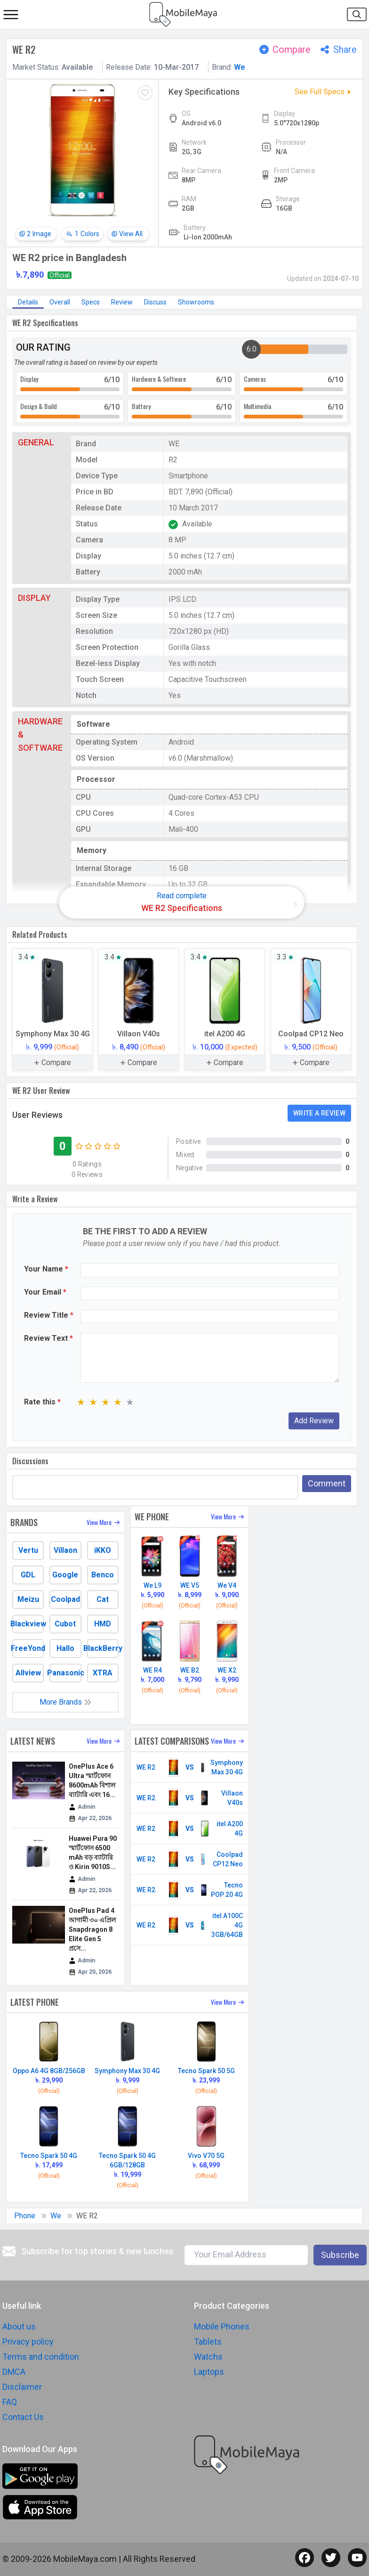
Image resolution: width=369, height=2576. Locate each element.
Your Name (46, 1268)
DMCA (13, 2372)
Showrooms (196, 302)
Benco (102, 1574)
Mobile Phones (221, 2326)
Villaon (65, 1550)
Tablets (208, 2341)
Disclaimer (22, 2387)
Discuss (155, 302)
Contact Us (23, 2417)
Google (65, 1574)
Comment (326, 1483)
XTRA (102, 1672)
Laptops (209, 2372)
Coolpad (65, 1599)
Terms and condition (40, 2357)
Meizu (28, 1599)
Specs (90, 302)
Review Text (48, 1338)
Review (122, 302)
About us (19, 2326)
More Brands (65, 1702)
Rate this (42, 1401)
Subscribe (340, 2255)
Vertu (28, 1550)
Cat (102, 1599)
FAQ (9, 2402)
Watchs (208, 2357)
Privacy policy (28, 2341)
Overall (59, 302)
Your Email (45, 1292)
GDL (28, 1574)
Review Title (48, 1315)
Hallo (65, 1648)
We (239, 67)
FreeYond (28, 1648)
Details (28, 302)
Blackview (28, 1623)
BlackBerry (103, 1648)
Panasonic (65, 1672)
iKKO (102, 1550)
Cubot (65, 1623)
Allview (28, 1672)
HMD (102, 1623)
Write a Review (319, 1113)
